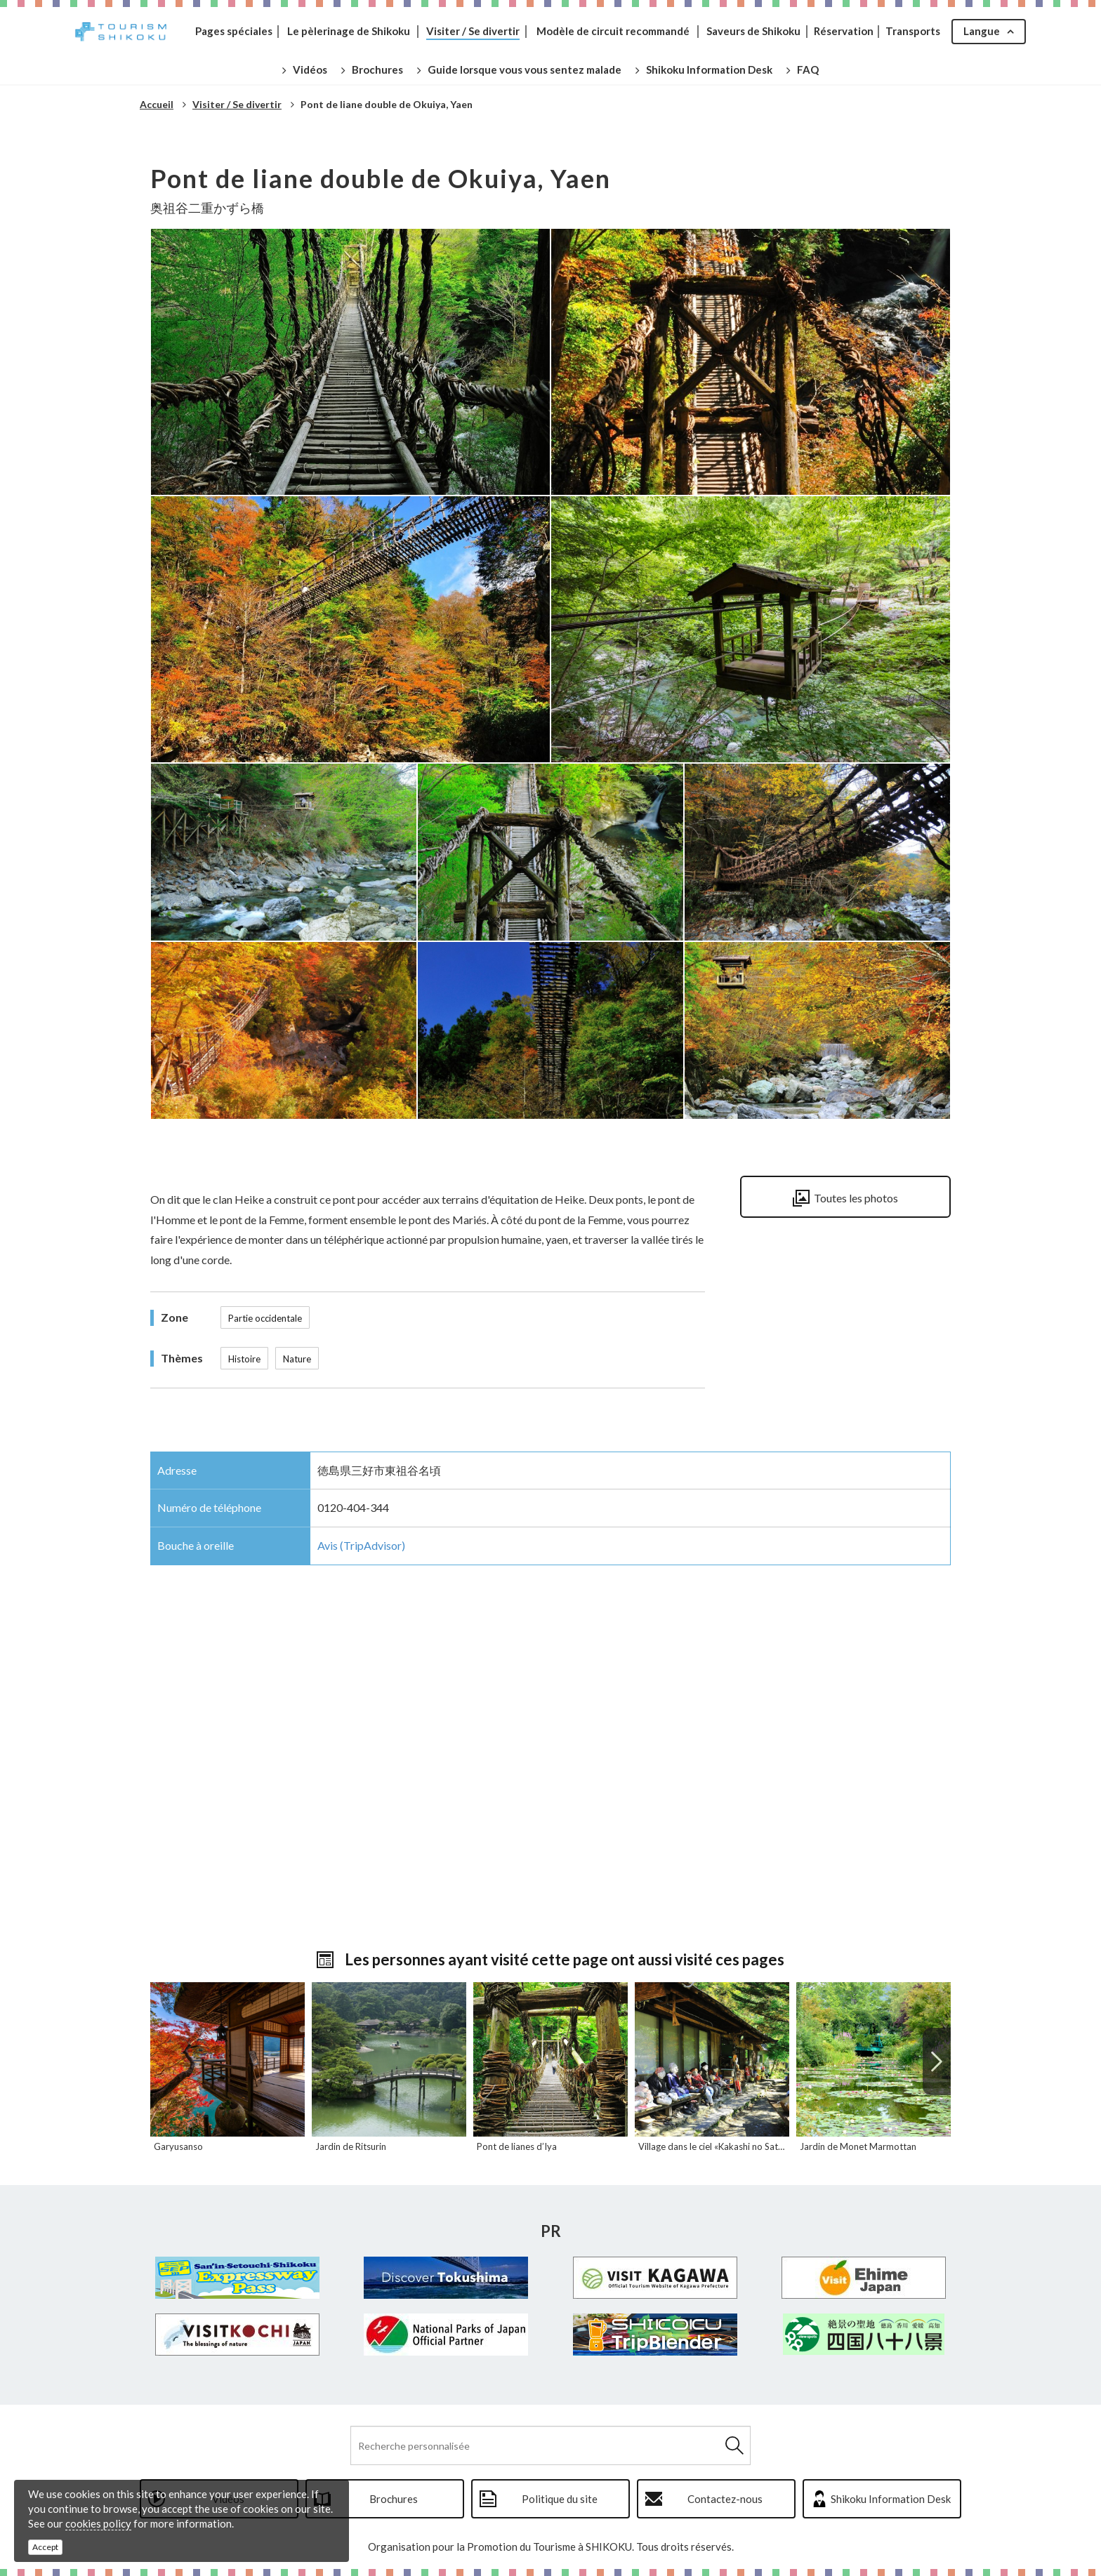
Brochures (393, 2498)
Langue (981, 31)
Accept (45, 2547)
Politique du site (560, 2498)
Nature (297, 1359)
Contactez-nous (725, 2498)
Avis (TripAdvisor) (361, 1545)
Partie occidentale (265, 1318)
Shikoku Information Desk (891, 2498)
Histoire (244, 1359)
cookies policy (98, 2523)
